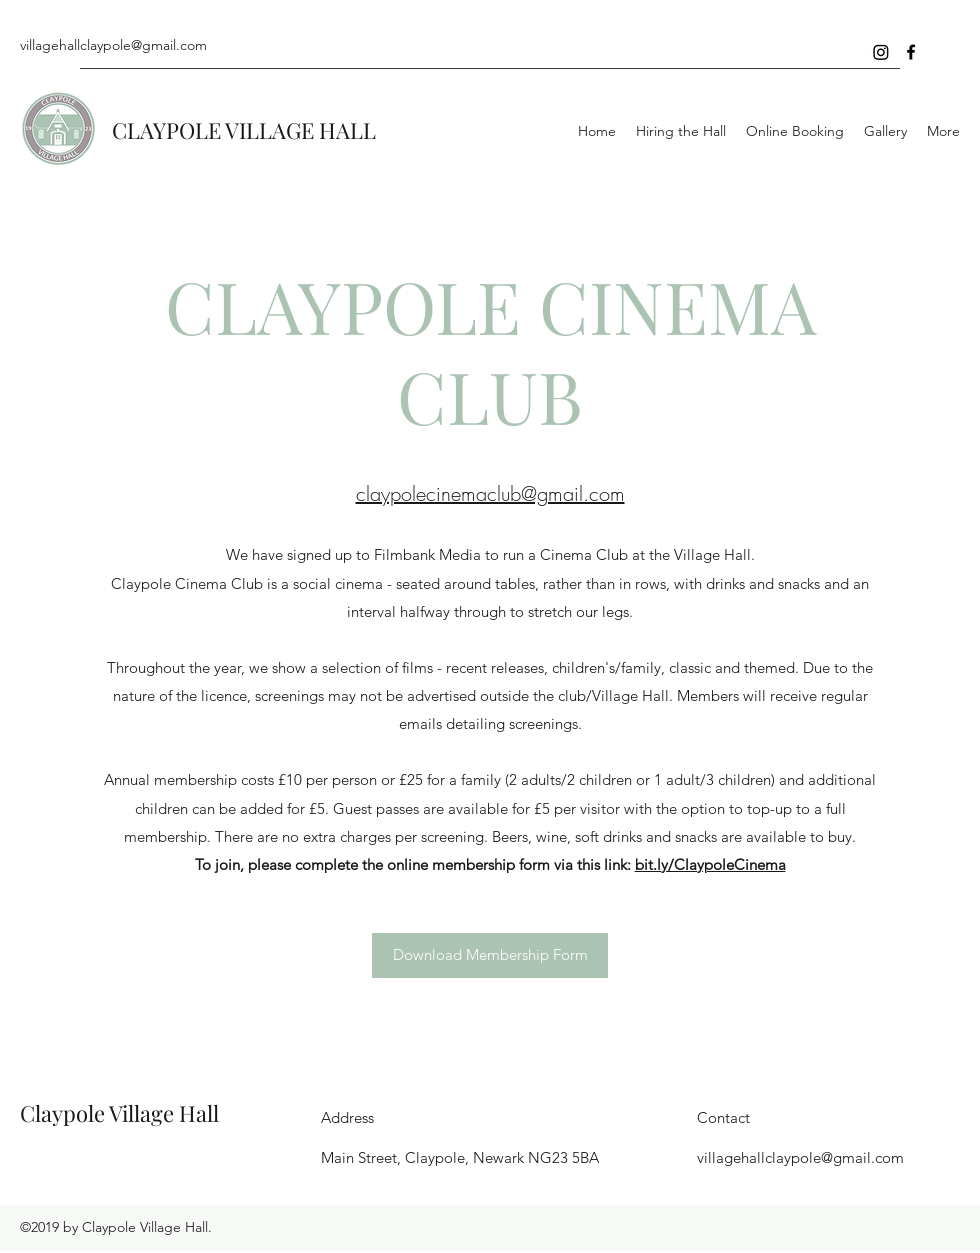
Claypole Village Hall (119, 1113)
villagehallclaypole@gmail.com (113, 45)
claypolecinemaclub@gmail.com (490, 493)
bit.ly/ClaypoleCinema (710, 864)
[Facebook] (911, 52)
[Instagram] (881, 52)
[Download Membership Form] (490, 955)
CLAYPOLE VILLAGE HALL (244, 130)
